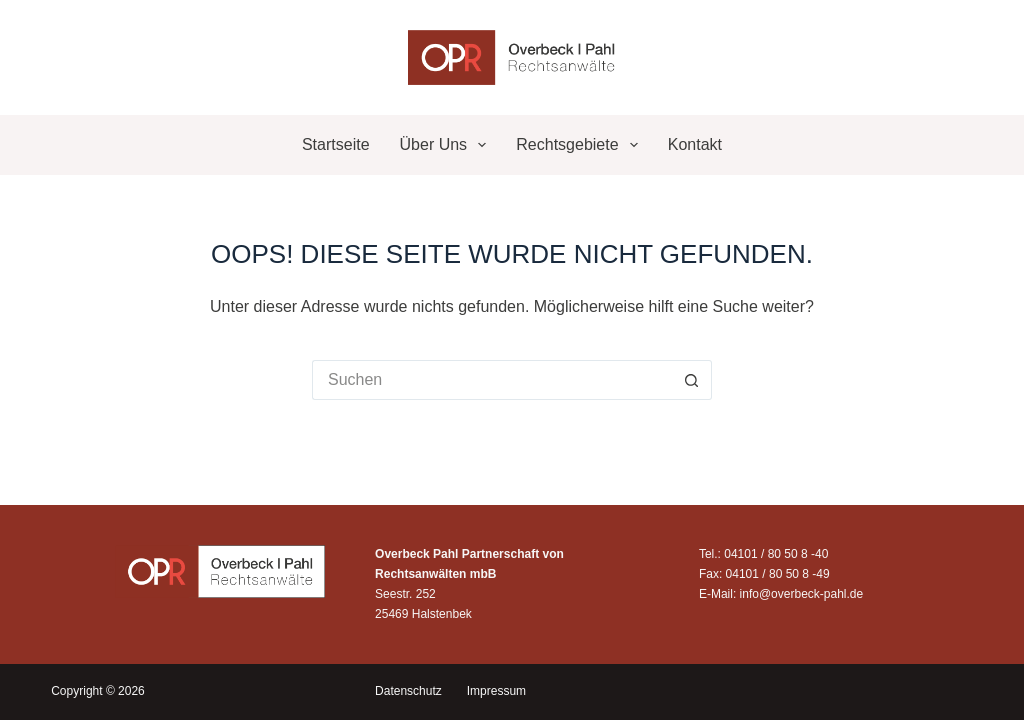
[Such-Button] (692, 380)
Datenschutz (408, 691)
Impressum (496, 691)
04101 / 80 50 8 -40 (776, 554)
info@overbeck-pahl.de (802, 594)
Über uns (447, 145)
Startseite (336, 144)
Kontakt (695, 144)
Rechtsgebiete (580, 145)
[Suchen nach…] (492, 380)
